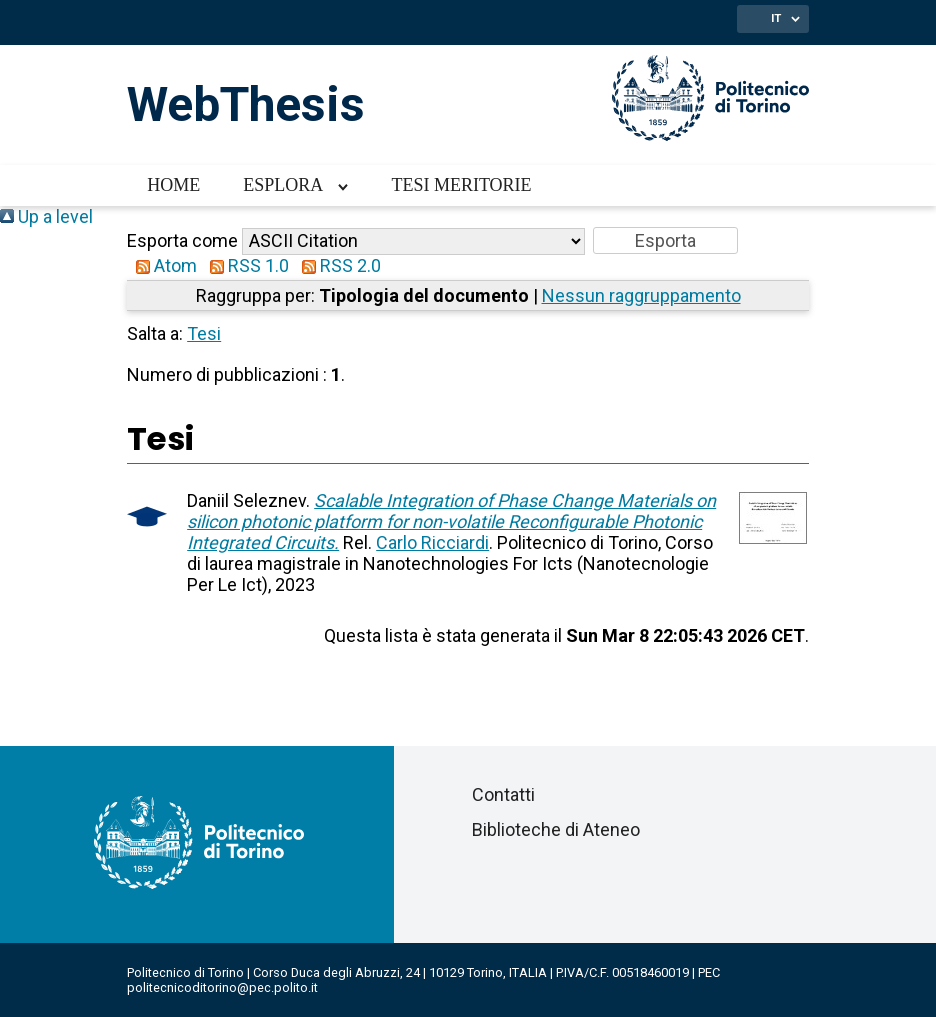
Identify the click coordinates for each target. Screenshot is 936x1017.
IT (776, 18)
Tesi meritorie (461, 185)
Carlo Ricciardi (432, 542)
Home (173, 185)
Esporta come (182, 240)
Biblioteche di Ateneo (556, 829)
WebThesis (246, 104)
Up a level (46, 216)
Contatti (503, 794)
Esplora (283, 185)
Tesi (204, 333)
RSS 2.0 (337, 265)
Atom (162, 265)
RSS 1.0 (245, 265)
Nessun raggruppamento (641, 295)
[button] (665, 240)
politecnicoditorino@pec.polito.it (222, 987)
